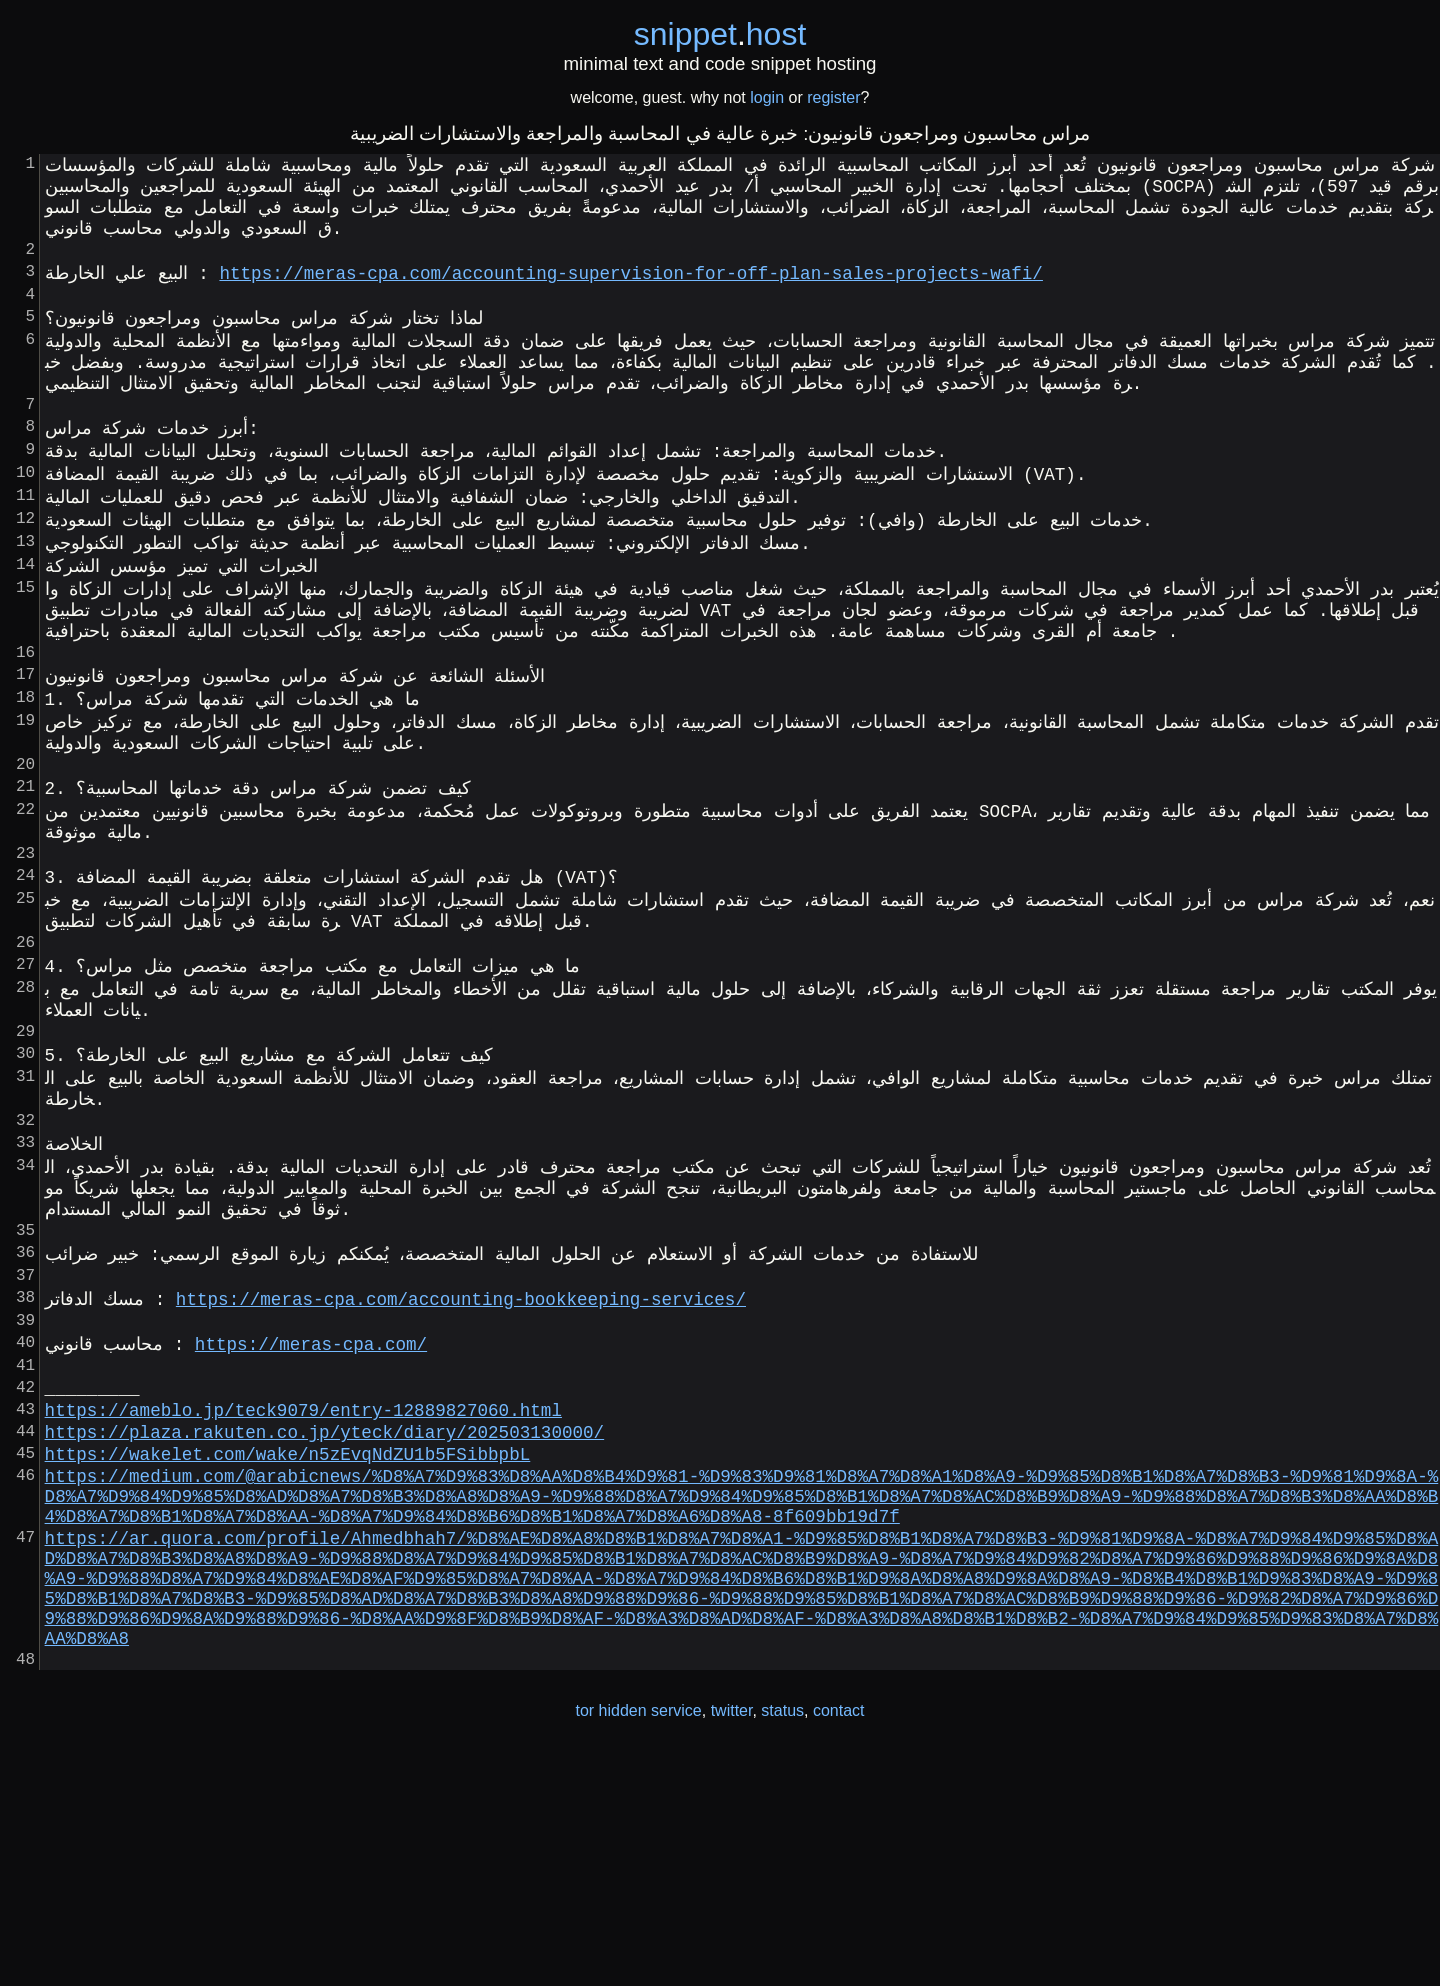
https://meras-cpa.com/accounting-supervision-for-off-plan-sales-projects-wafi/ (630, 291)
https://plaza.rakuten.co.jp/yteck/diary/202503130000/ (325, 1621)
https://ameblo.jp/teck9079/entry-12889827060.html (303, 1595)
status (782, 1944)
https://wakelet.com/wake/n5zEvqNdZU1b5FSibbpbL (288, 1647)
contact (839, 1944)
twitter (732, 1944)
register (833, 97)
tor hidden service (638, 1944)
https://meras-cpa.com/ (311, 1517)
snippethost (720, 34)
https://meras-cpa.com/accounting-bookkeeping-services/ (461, 1465)
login (767, 97)
